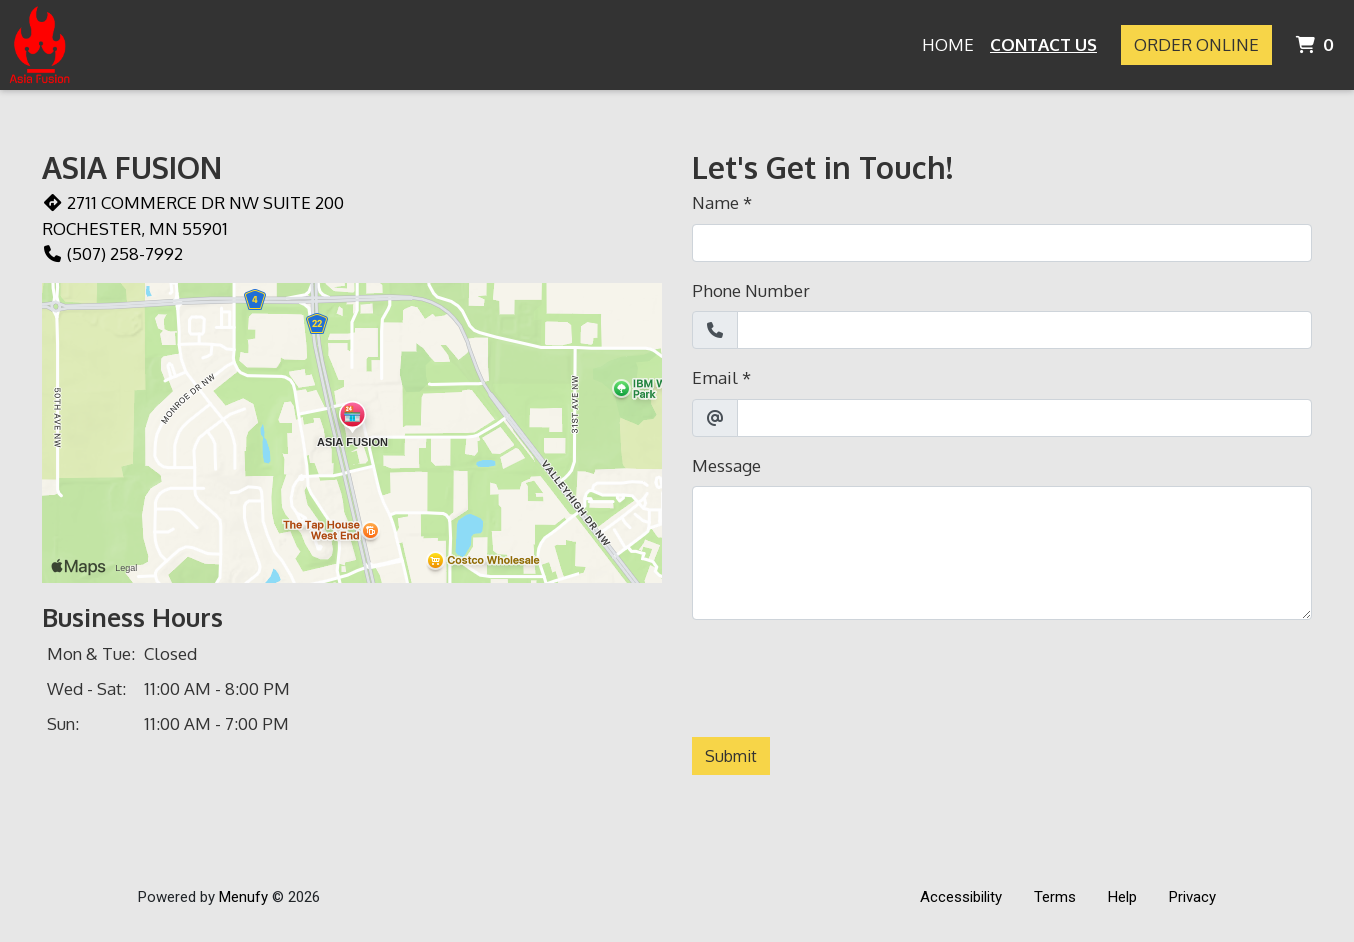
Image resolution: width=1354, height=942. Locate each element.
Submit (731, 756)
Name (715, 202)
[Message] (1002, 553)
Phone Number (751, 290)
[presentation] (844, 675)
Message (726, 465)
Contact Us (1043, 44)
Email (715, 377)
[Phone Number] (1024, 330)
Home (948, 44)
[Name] (1002, 243)
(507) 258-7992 (112, 253)
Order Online (1196, 44)
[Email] (1024, 418)
